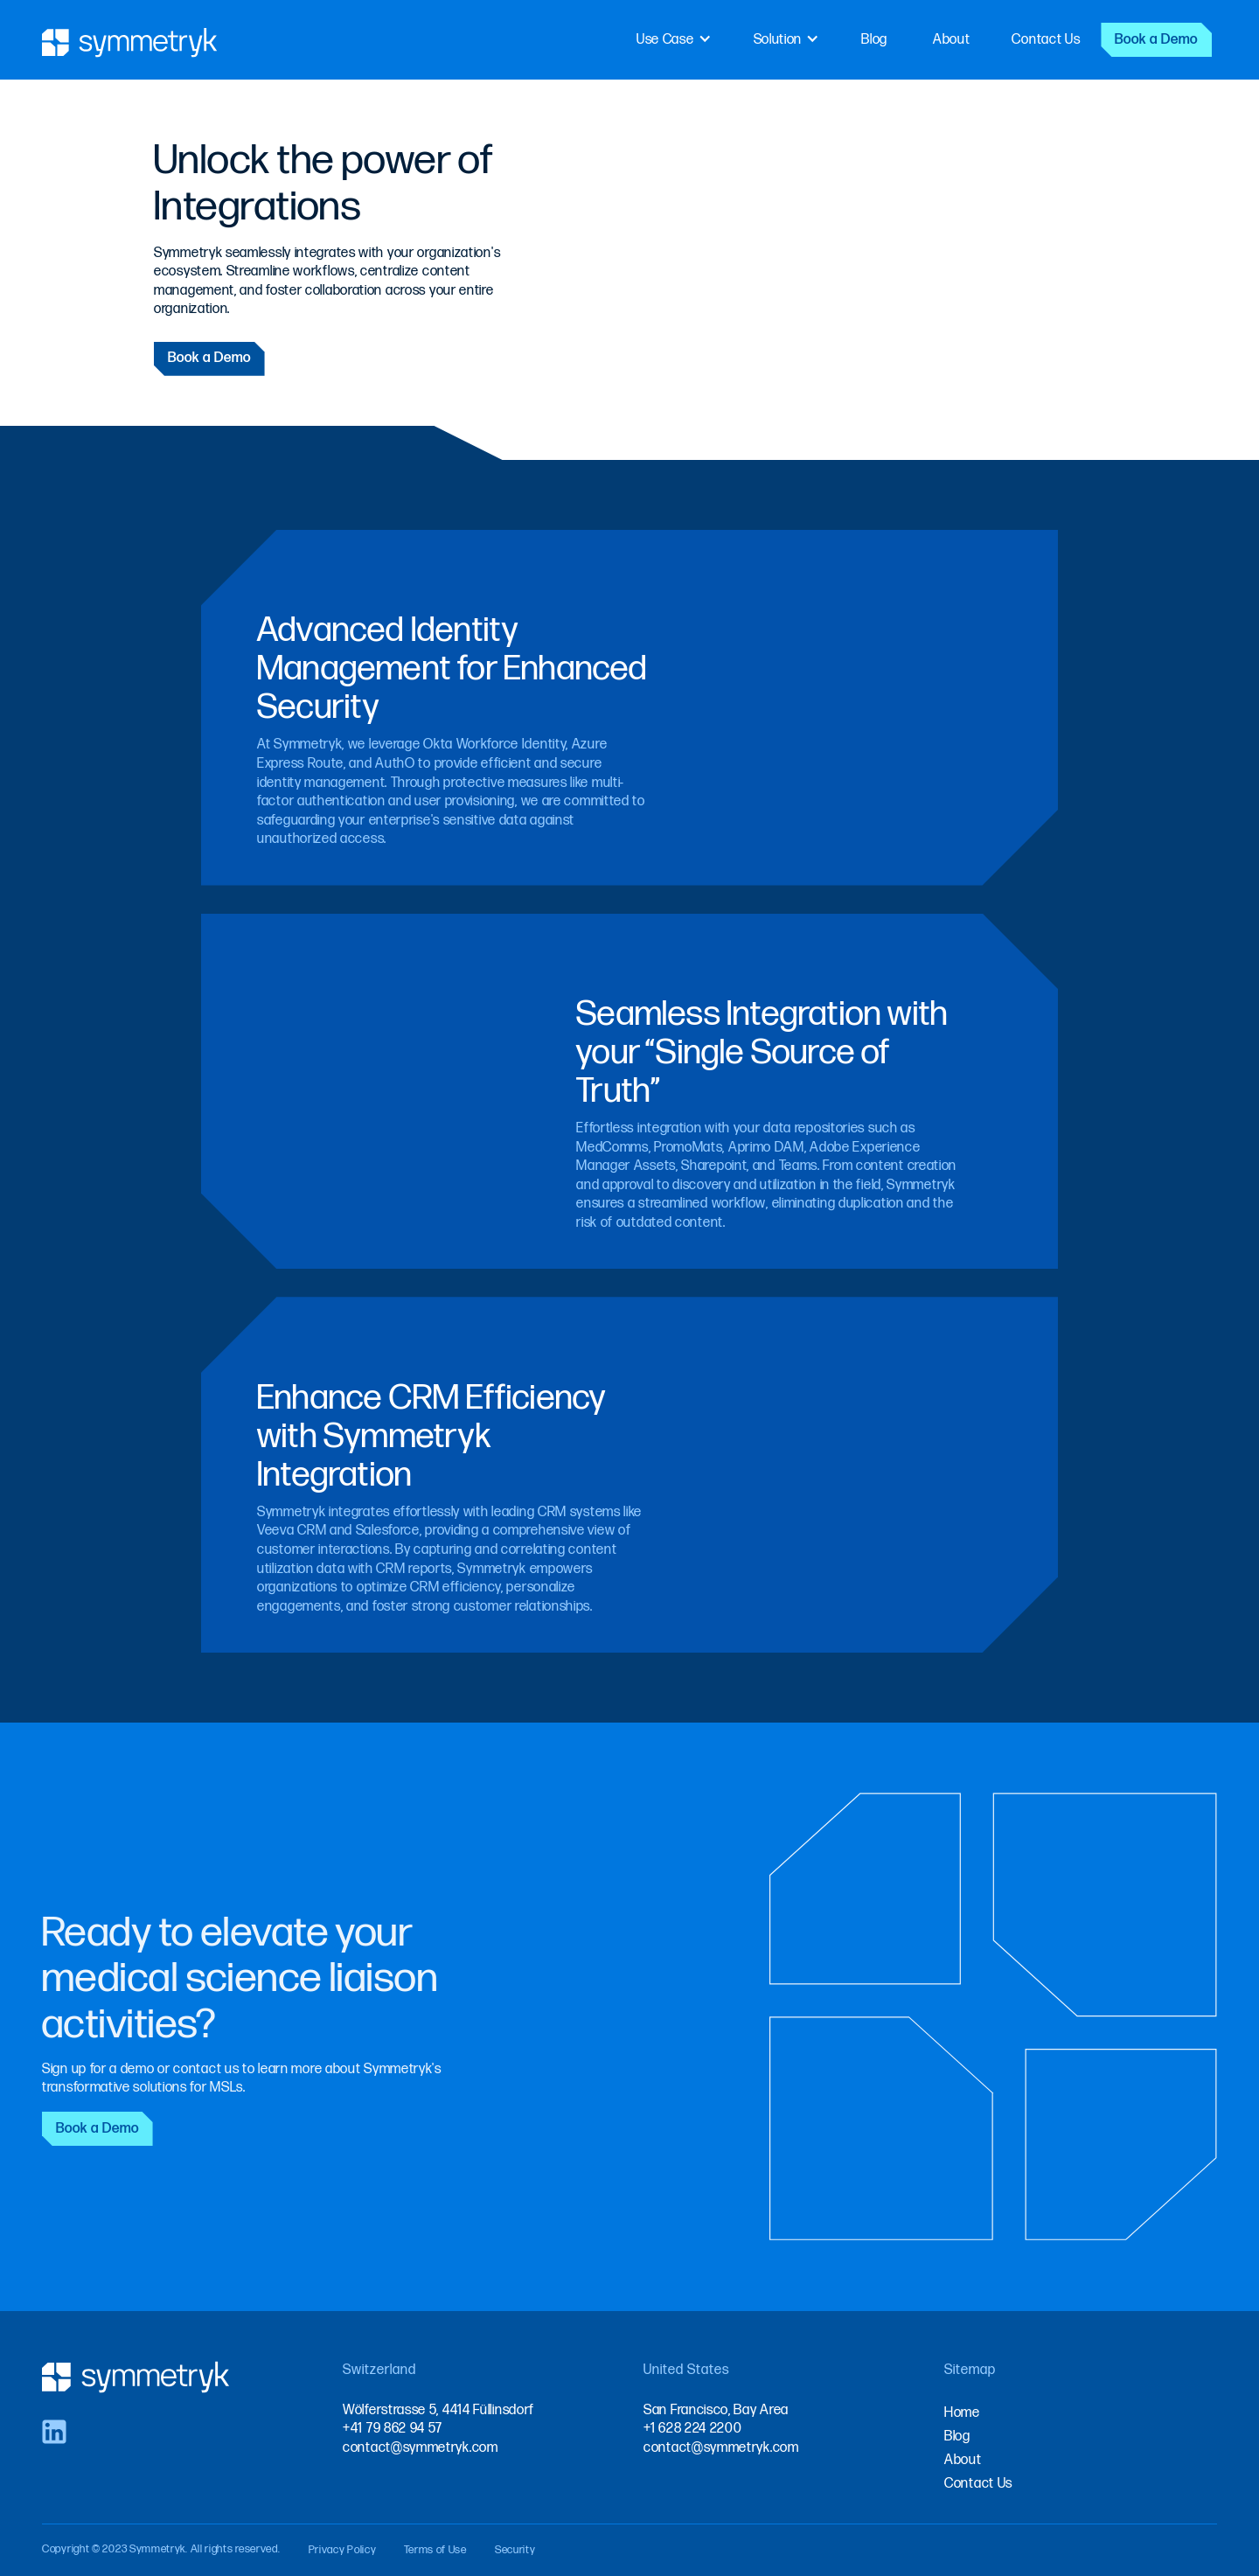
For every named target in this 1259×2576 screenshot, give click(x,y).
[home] (130, 39)
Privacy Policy (343, 2550)
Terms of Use (435, 2550)
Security (515, 2550)
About (951, 39)
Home (962, 2413)
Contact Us (1046, 39)
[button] (674, 40)
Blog (874, 39)
